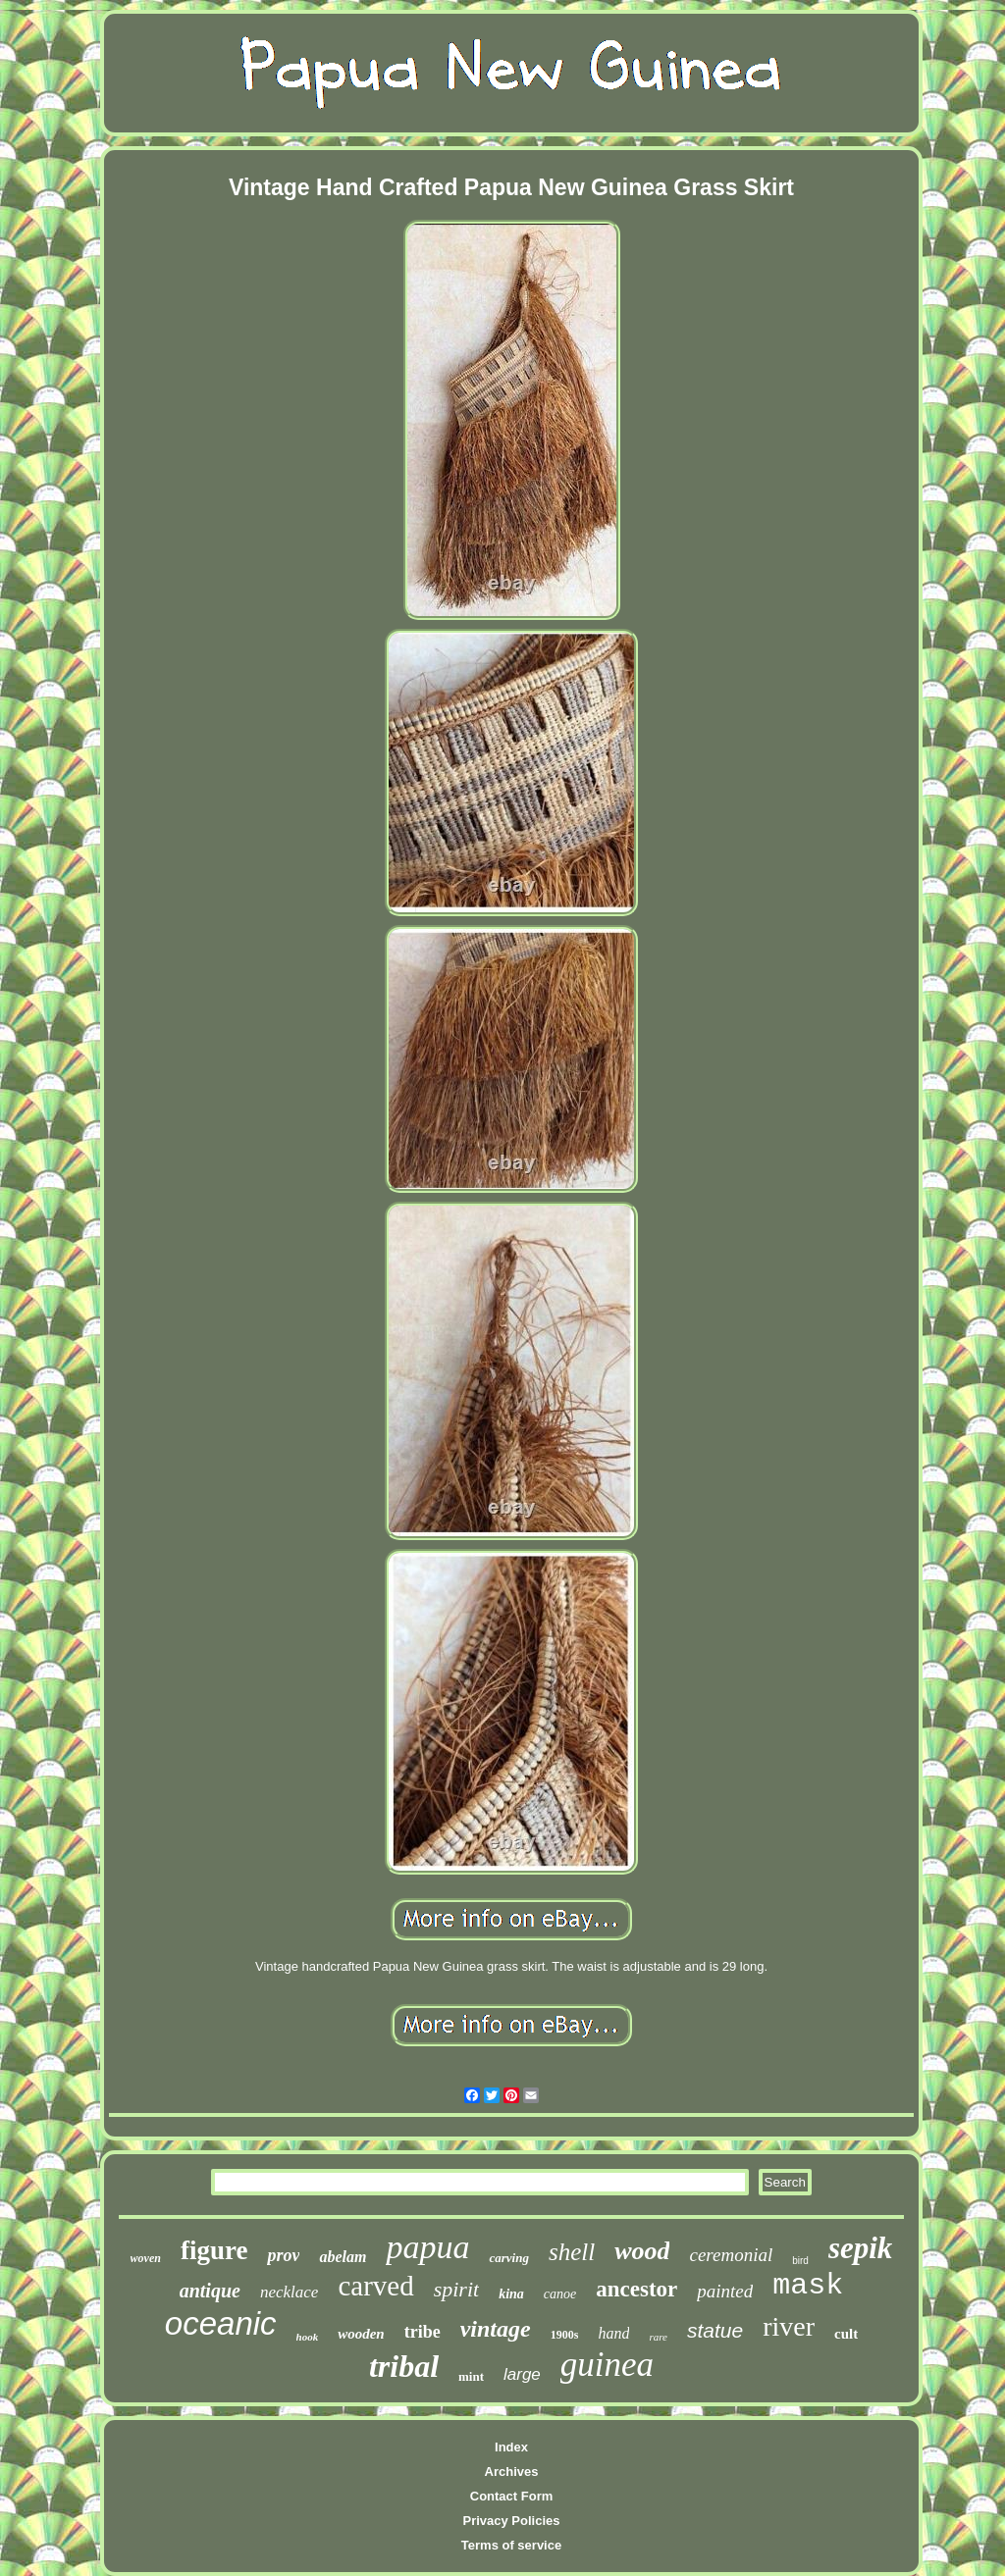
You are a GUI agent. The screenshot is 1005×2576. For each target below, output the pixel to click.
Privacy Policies (510, 2520)
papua (427, 2247)
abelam (342, 2256)
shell (572, 2252)
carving (508, 2257)
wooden (361, 2334)
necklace (289, 2292)
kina (511, 2294)
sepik (860, 2248)
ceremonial (730, 2254)
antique (210, 2290)
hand (613, 2333)
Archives (512, 2471)
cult (846, 2334)
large (522, 2374)
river (789, 2326)
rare (658, 2337)
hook (307, 2337)
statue (715, 2330)
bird (800, 2260)
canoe (560, 2294)
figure (214, 2250)
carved (375, 2285)
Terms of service (511, 2545)
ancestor (636, 2289)
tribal (404, 2366)
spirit (456, 2289)
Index (511, 2447)
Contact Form (512, 2496)
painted (725, 2291)
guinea (607, 2364)
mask (807, 2285)
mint (471, 2376)
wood (641, 2251)
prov (283, 2255)
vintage (495, 2329)
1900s (565, 2335)
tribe (422, 2332)
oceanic (221, 2323)
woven (146, 2258)
